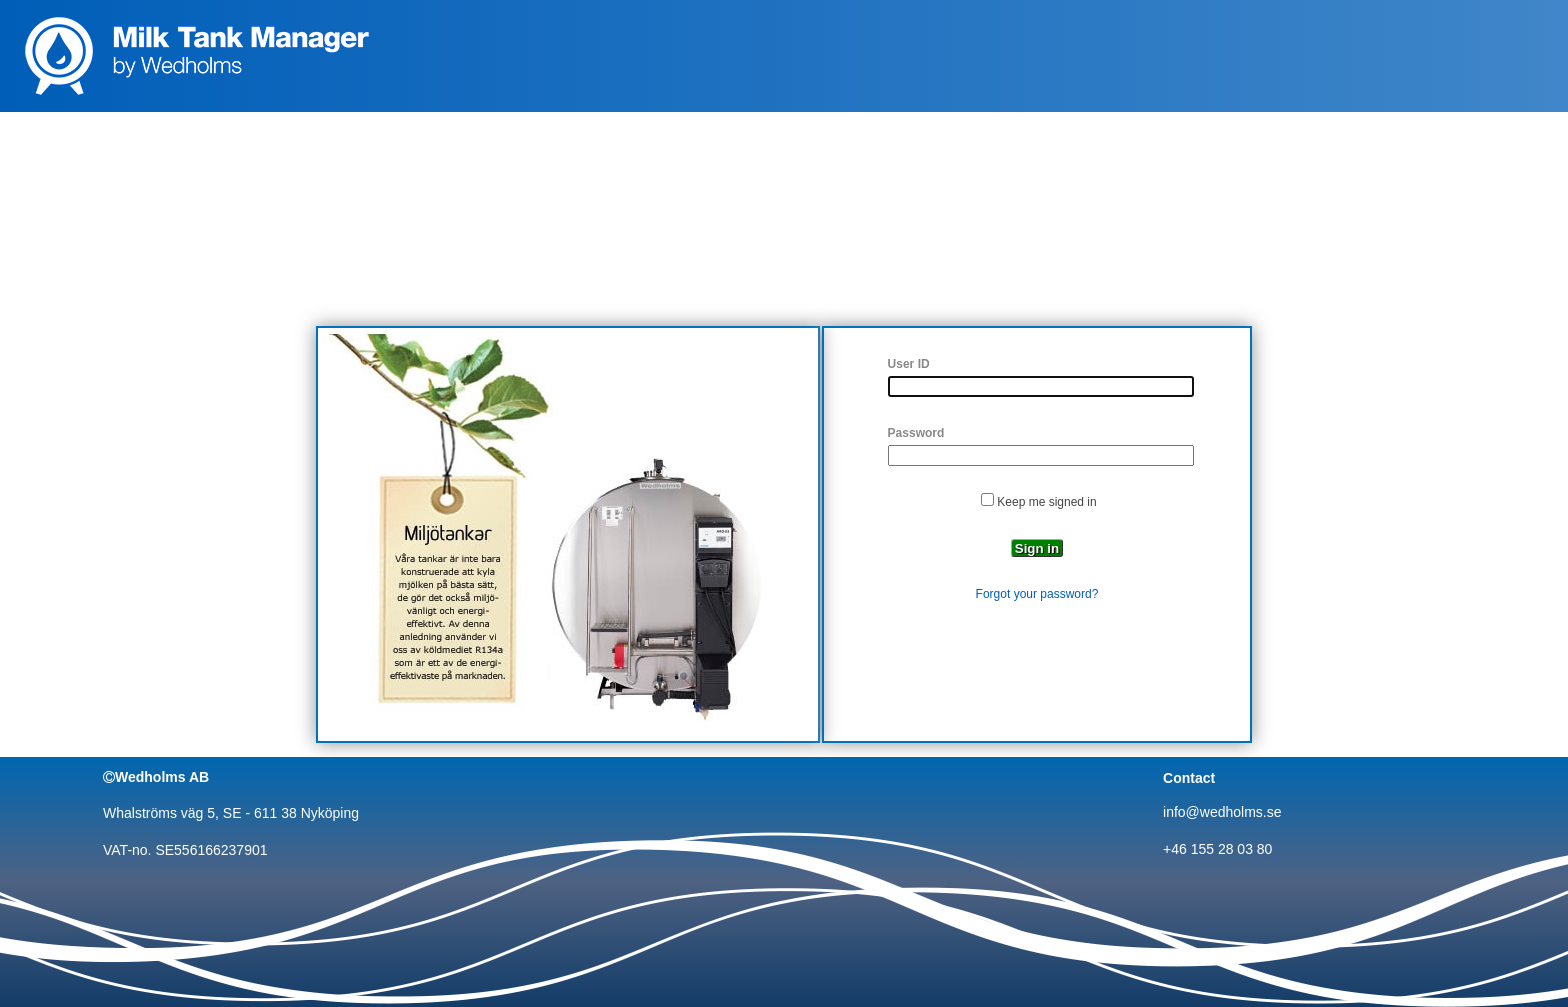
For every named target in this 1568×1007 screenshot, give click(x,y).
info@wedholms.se (1222, 812)
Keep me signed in (1046, 502)
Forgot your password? (1037, 594)
